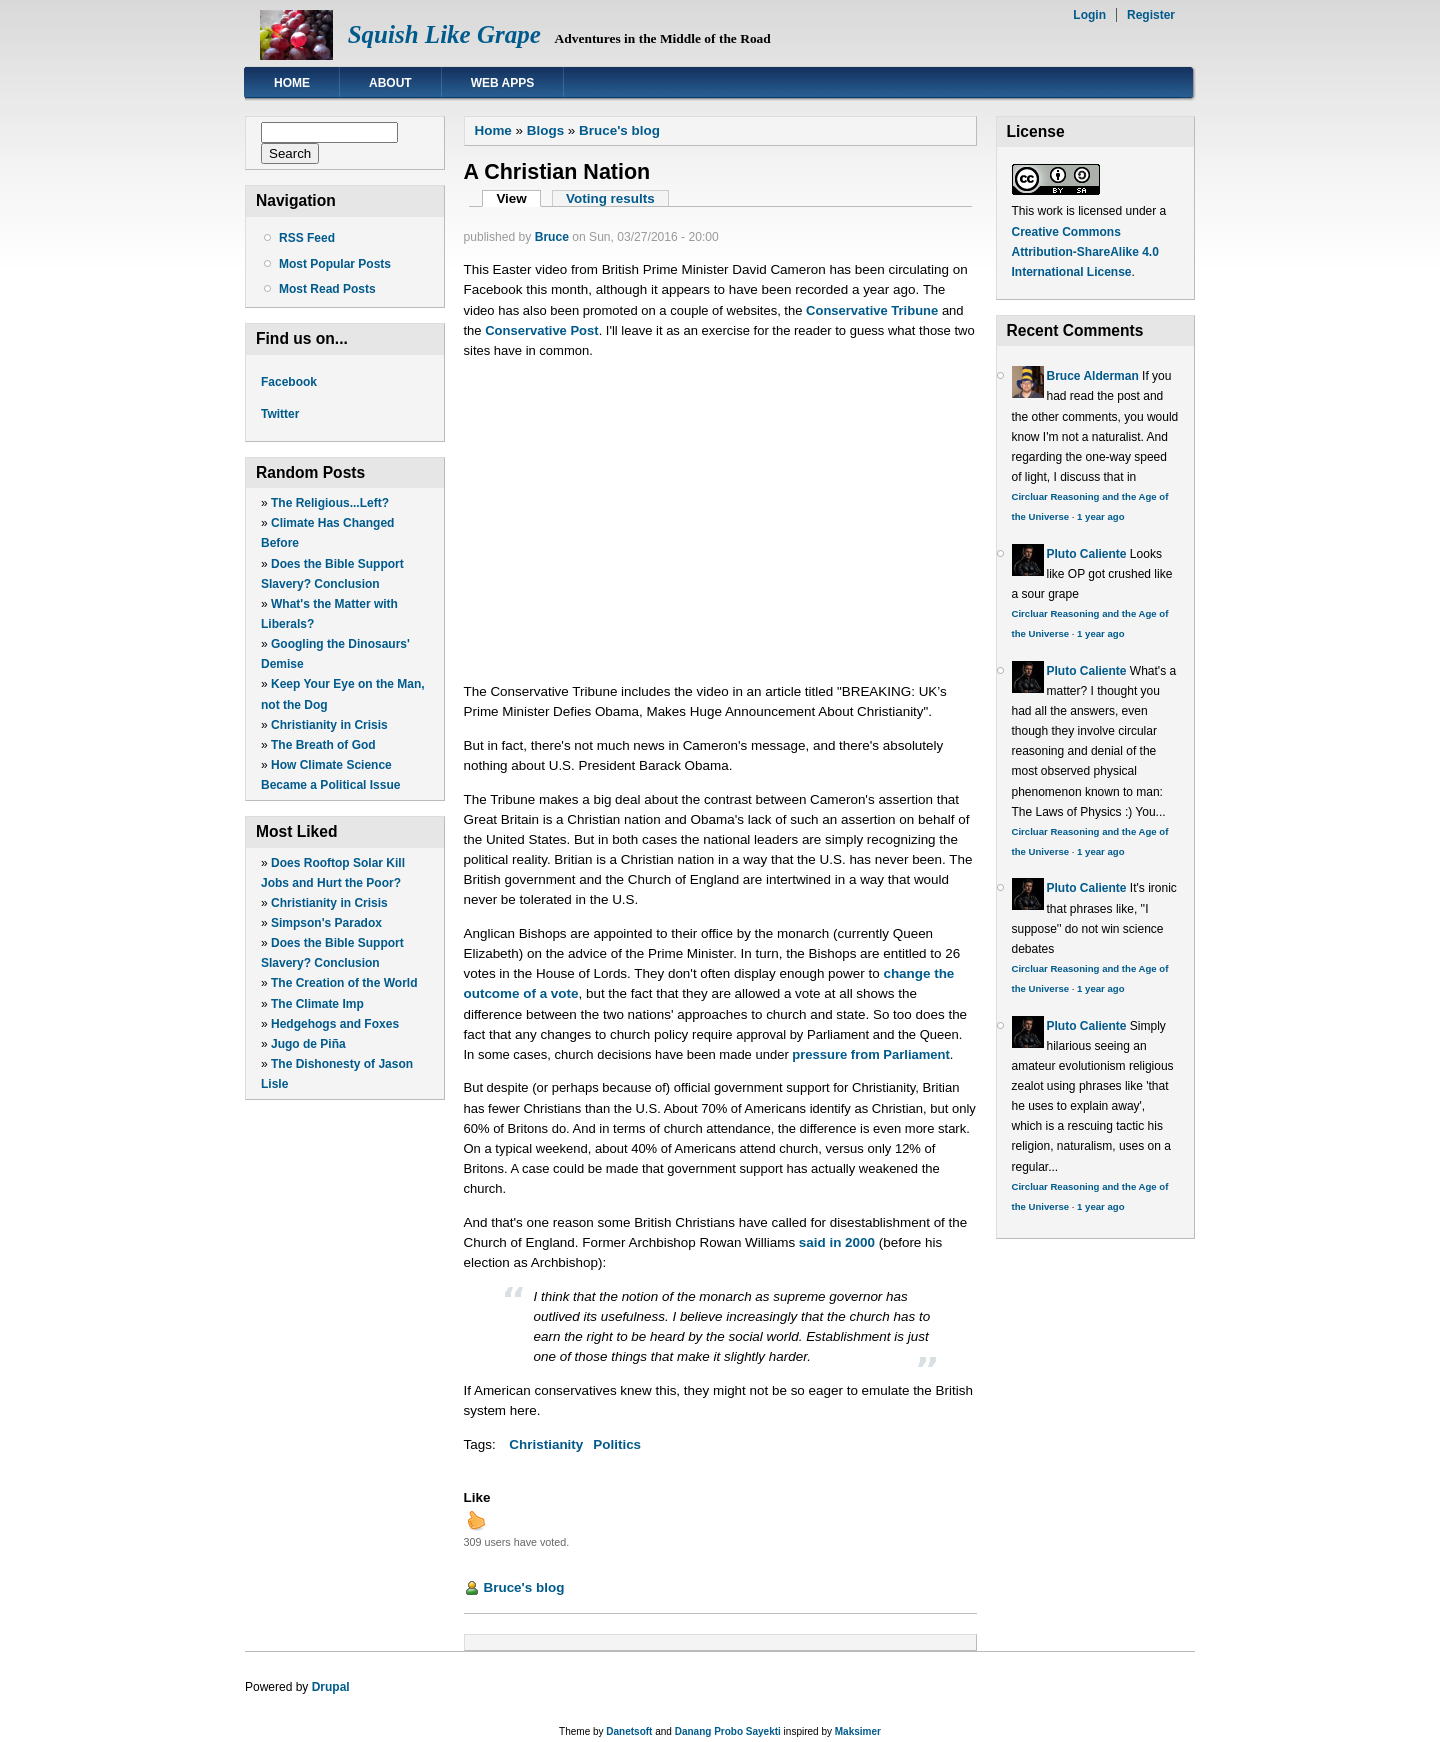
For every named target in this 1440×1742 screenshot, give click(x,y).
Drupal (331, 1687)
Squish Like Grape (444, 34)
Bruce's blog (619, 130)
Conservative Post (541, 330)
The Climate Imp (317, 1004)
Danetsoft (629, 1731)
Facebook (289, 382)
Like (477, 1497)
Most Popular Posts (335, 264)
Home (292, 83)
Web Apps (503, 83)
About (390, 83)
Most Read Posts (327, 289)
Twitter (280, 414)
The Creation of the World (344, 983)
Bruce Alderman (1093, 376)
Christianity (546, 1444)
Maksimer (858, 1731)
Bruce (552, 237)
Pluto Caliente (1087, 554)
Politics (617, 1444)
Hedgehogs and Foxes (335, 1024)
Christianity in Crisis (329, 725)
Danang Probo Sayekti (728, 1731)
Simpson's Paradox (326, 923)
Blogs (545, 130)
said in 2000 (837, 1242)
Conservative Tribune (872, 310)
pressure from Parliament (871, 1054)
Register (1151, 15)
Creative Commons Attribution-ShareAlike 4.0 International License (1085, 252)
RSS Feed (307, 238)
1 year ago (1100, 516)
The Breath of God (323, 745)
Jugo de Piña (308, 1044)
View (518, 198)
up (476, 1520)
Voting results (610, 198)
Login (1089, 15)
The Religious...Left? (330, 503)
